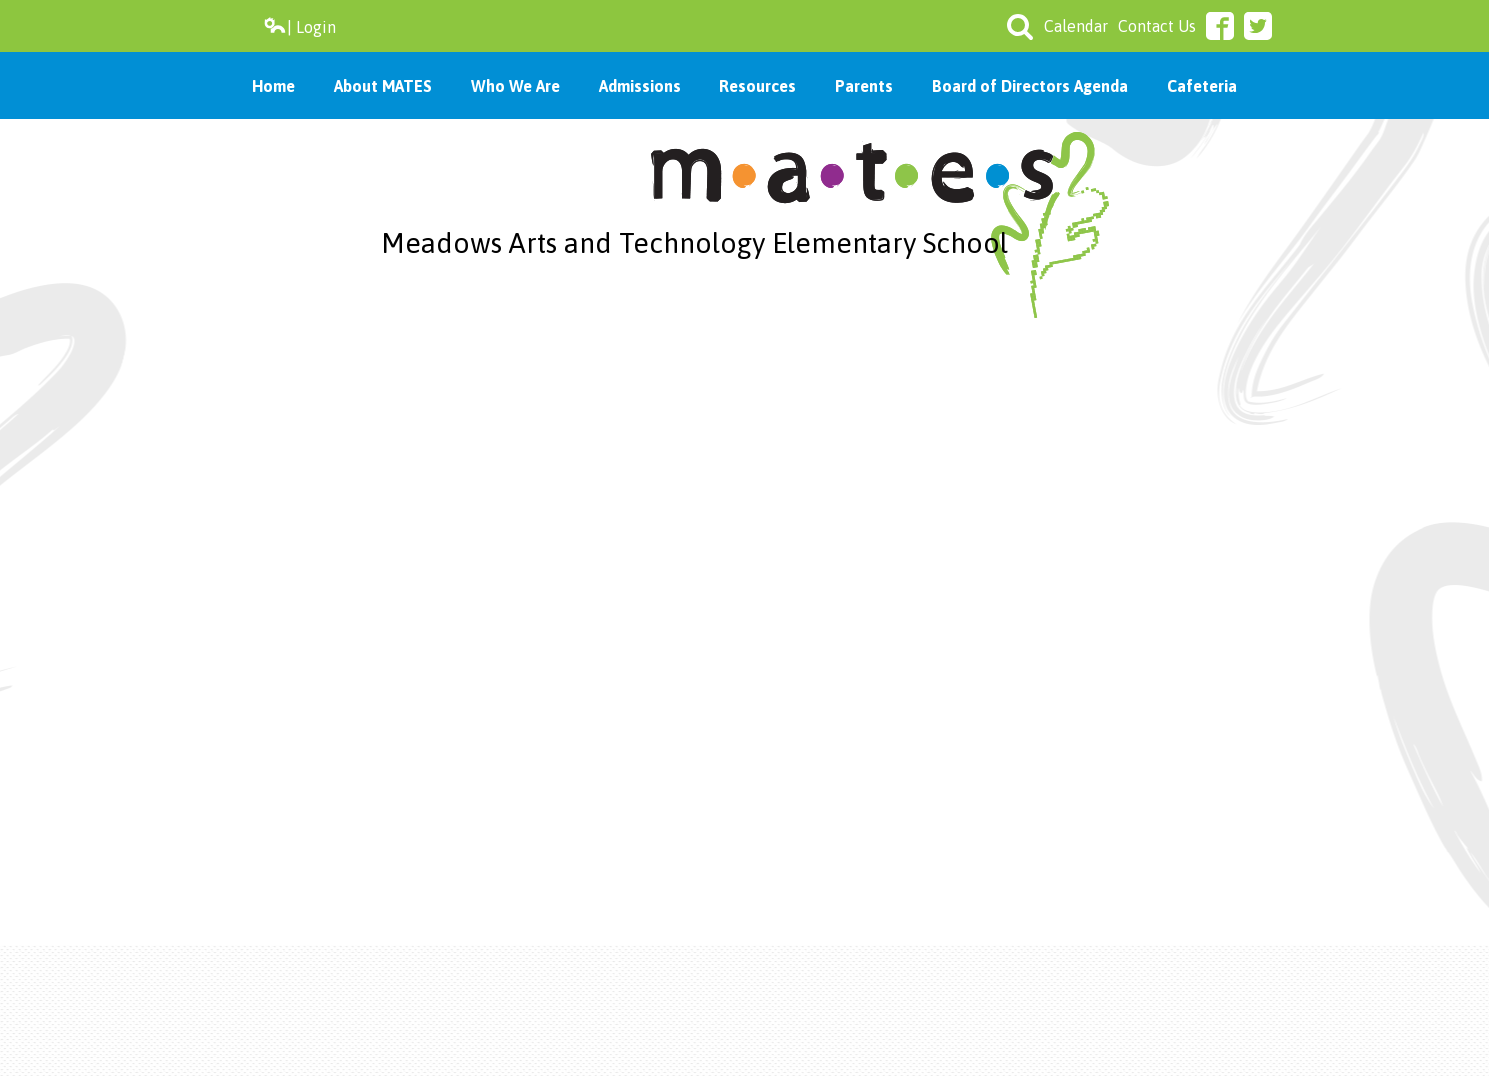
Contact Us (1157, 26)
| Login (299, 26)
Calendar (1076, 26)
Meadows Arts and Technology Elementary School (694, 243)
